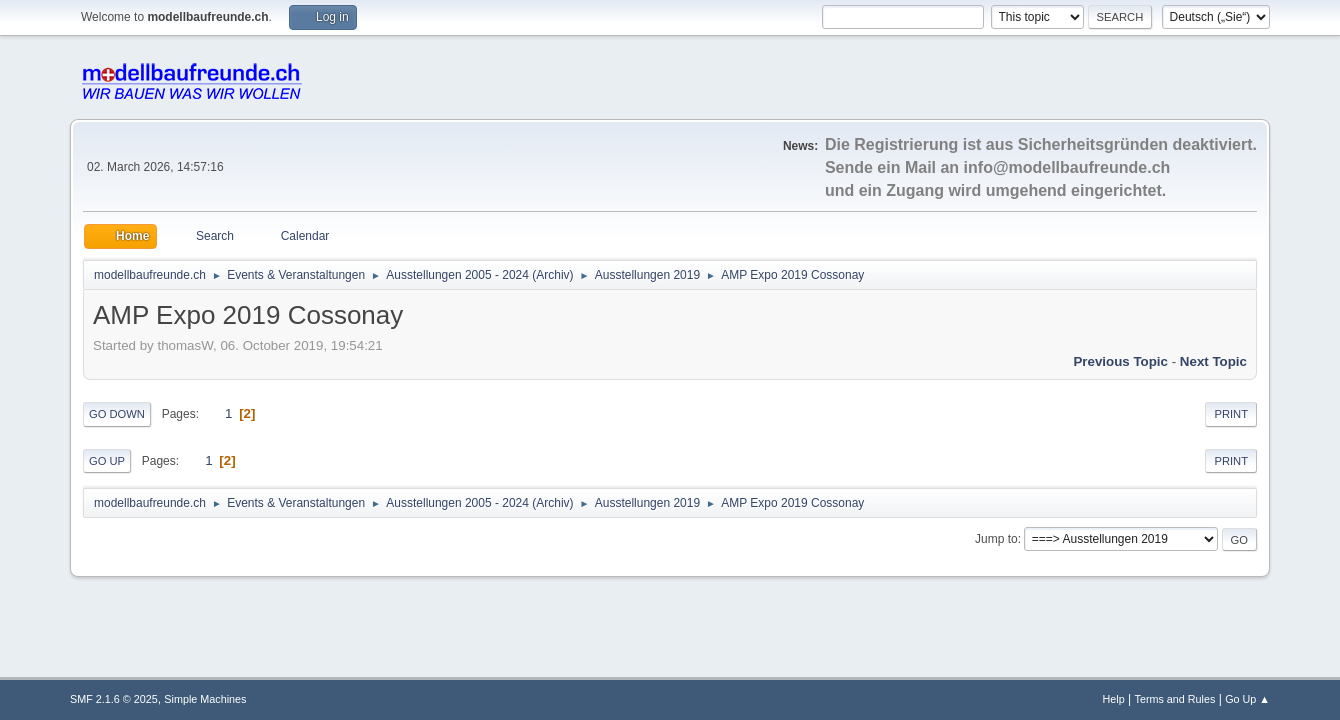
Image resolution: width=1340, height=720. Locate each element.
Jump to (996, 539)
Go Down (117, 414)
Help (1114, 699)
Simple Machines (205, 699)
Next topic (1213, 361)
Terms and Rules (1175, 699)
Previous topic (1120, 361)
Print (1231, 414)
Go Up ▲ (1247, 699)
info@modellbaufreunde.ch (1067, 167)
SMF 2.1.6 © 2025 (114, 699)
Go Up (107, 461)
